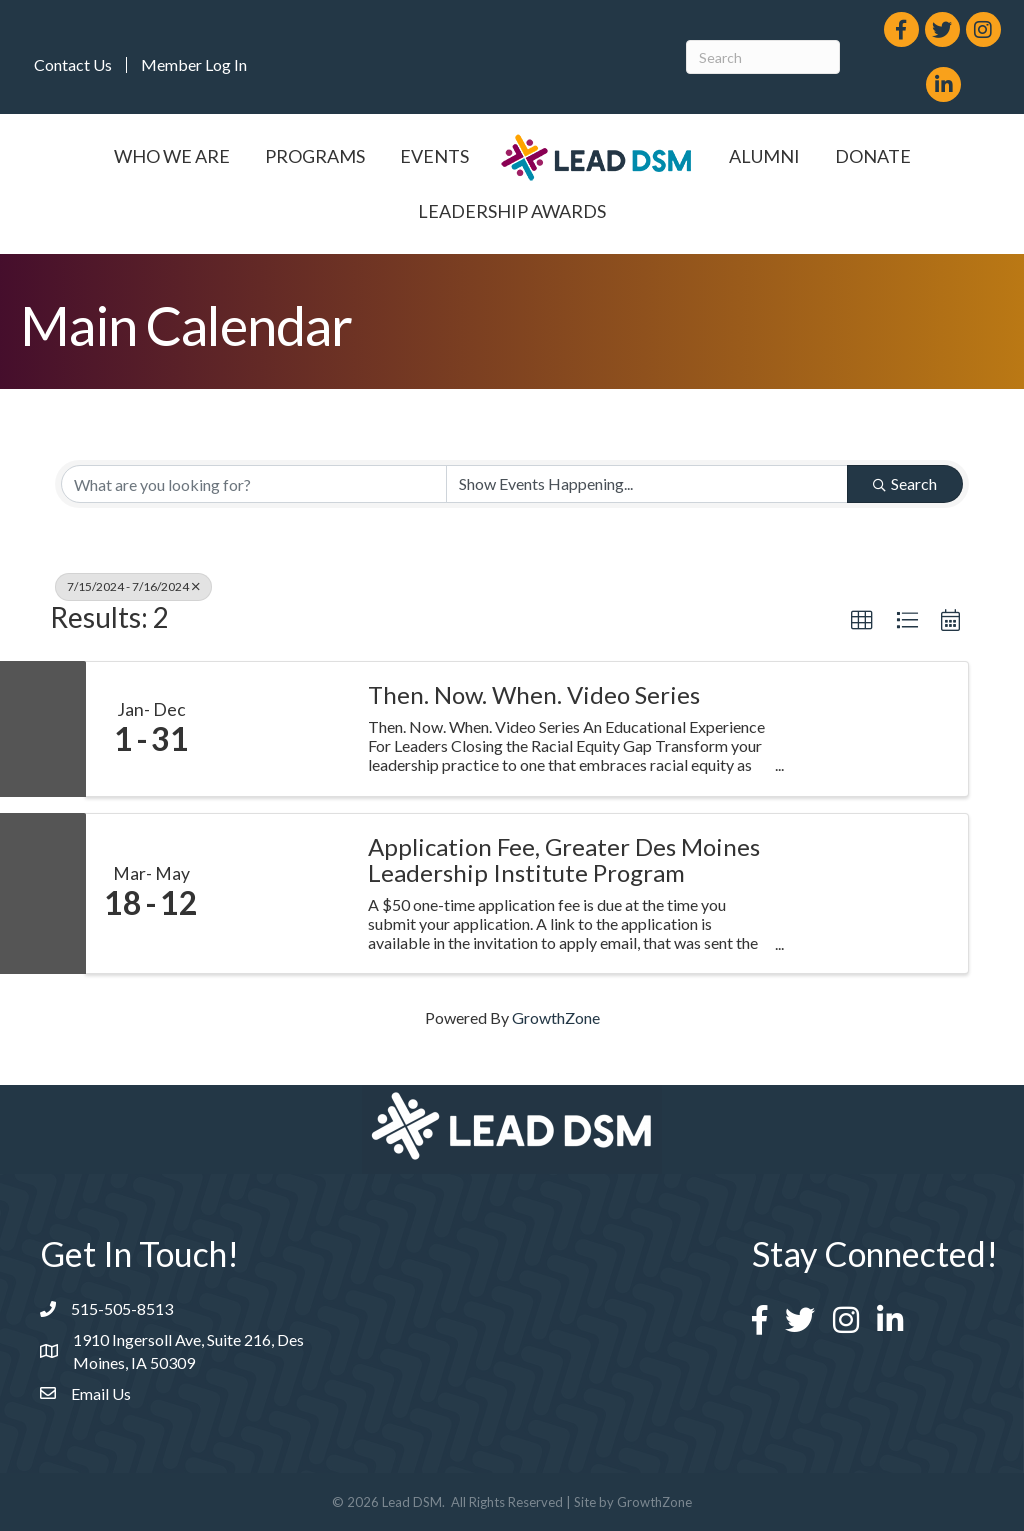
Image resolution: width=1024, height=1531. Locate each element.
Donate (873, 156)
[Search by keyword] (254, 484)
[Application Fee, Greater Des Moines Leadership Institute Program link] (282, 893)
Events (434, 156)
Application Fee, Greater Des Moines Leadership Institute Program (564, 860)
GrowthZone (556, 1017)
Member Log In (194, 65)
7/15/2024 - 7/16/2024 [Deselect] (133, 586)
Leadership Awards (512, 211)
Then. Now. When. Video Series (534, 695)
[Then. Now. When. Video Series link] (282, 729)
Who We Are (172, 156)
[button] (862, 621)
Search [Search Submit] (905, 483)
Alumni (764, 156)
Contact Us (73, 65)
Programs (315, 156)
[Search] (763, 57)
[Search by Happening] (647, 484)
